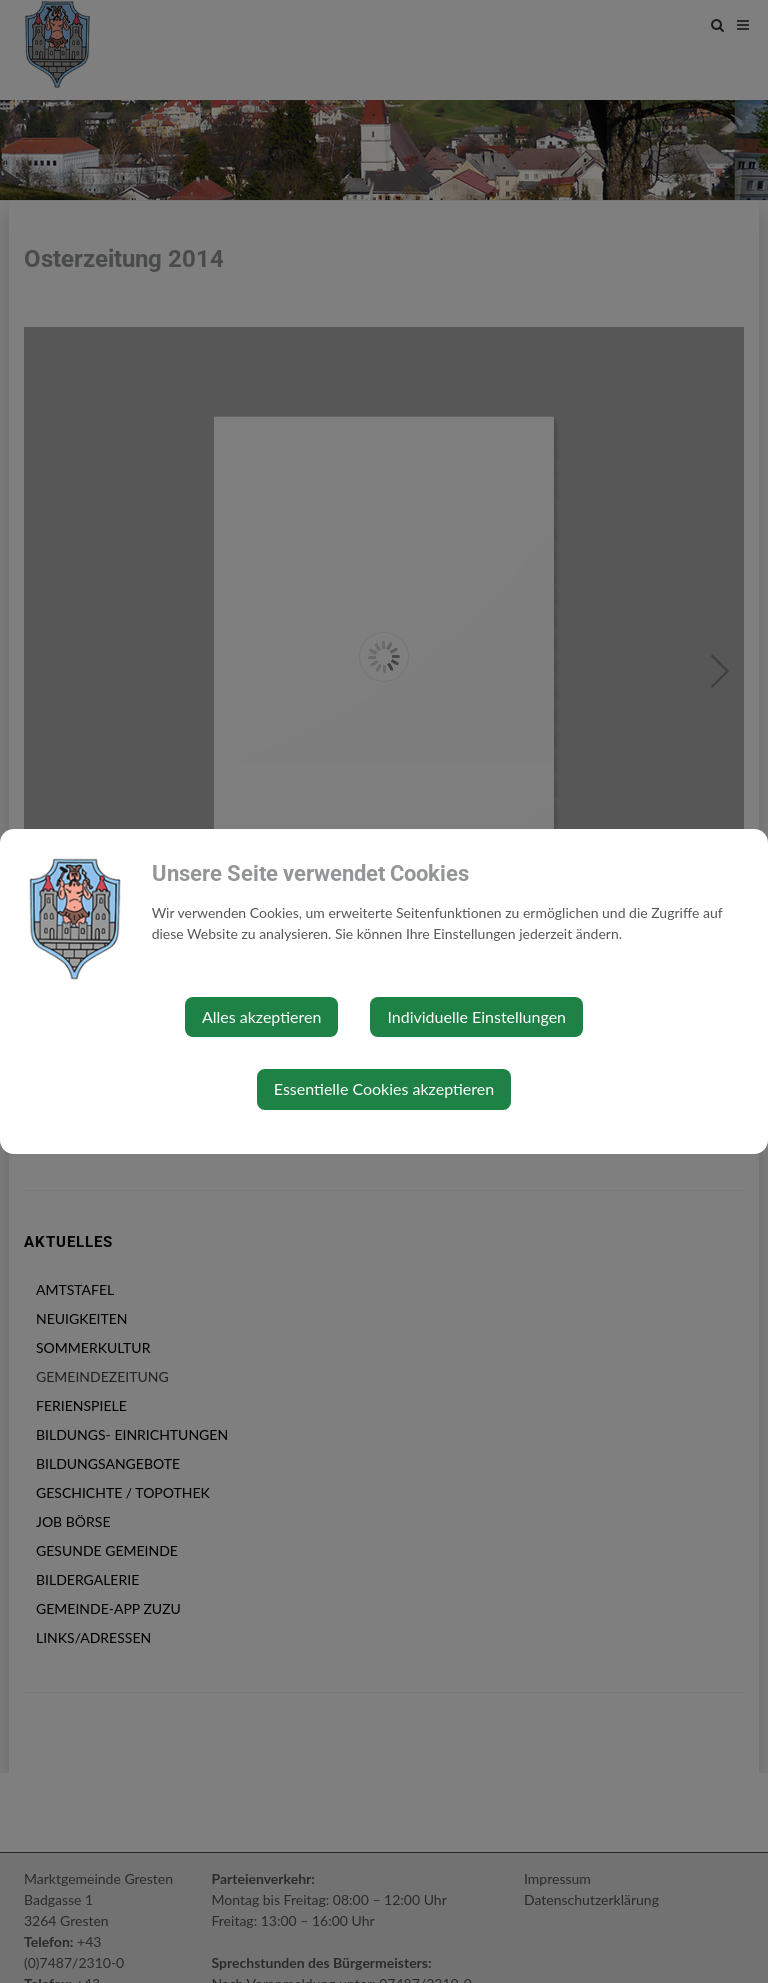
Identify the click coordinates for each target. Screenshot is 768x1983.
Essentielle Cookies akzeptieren (384, 1088)
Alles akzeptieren (261, 1016)
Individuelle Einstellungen (476, 1016)
